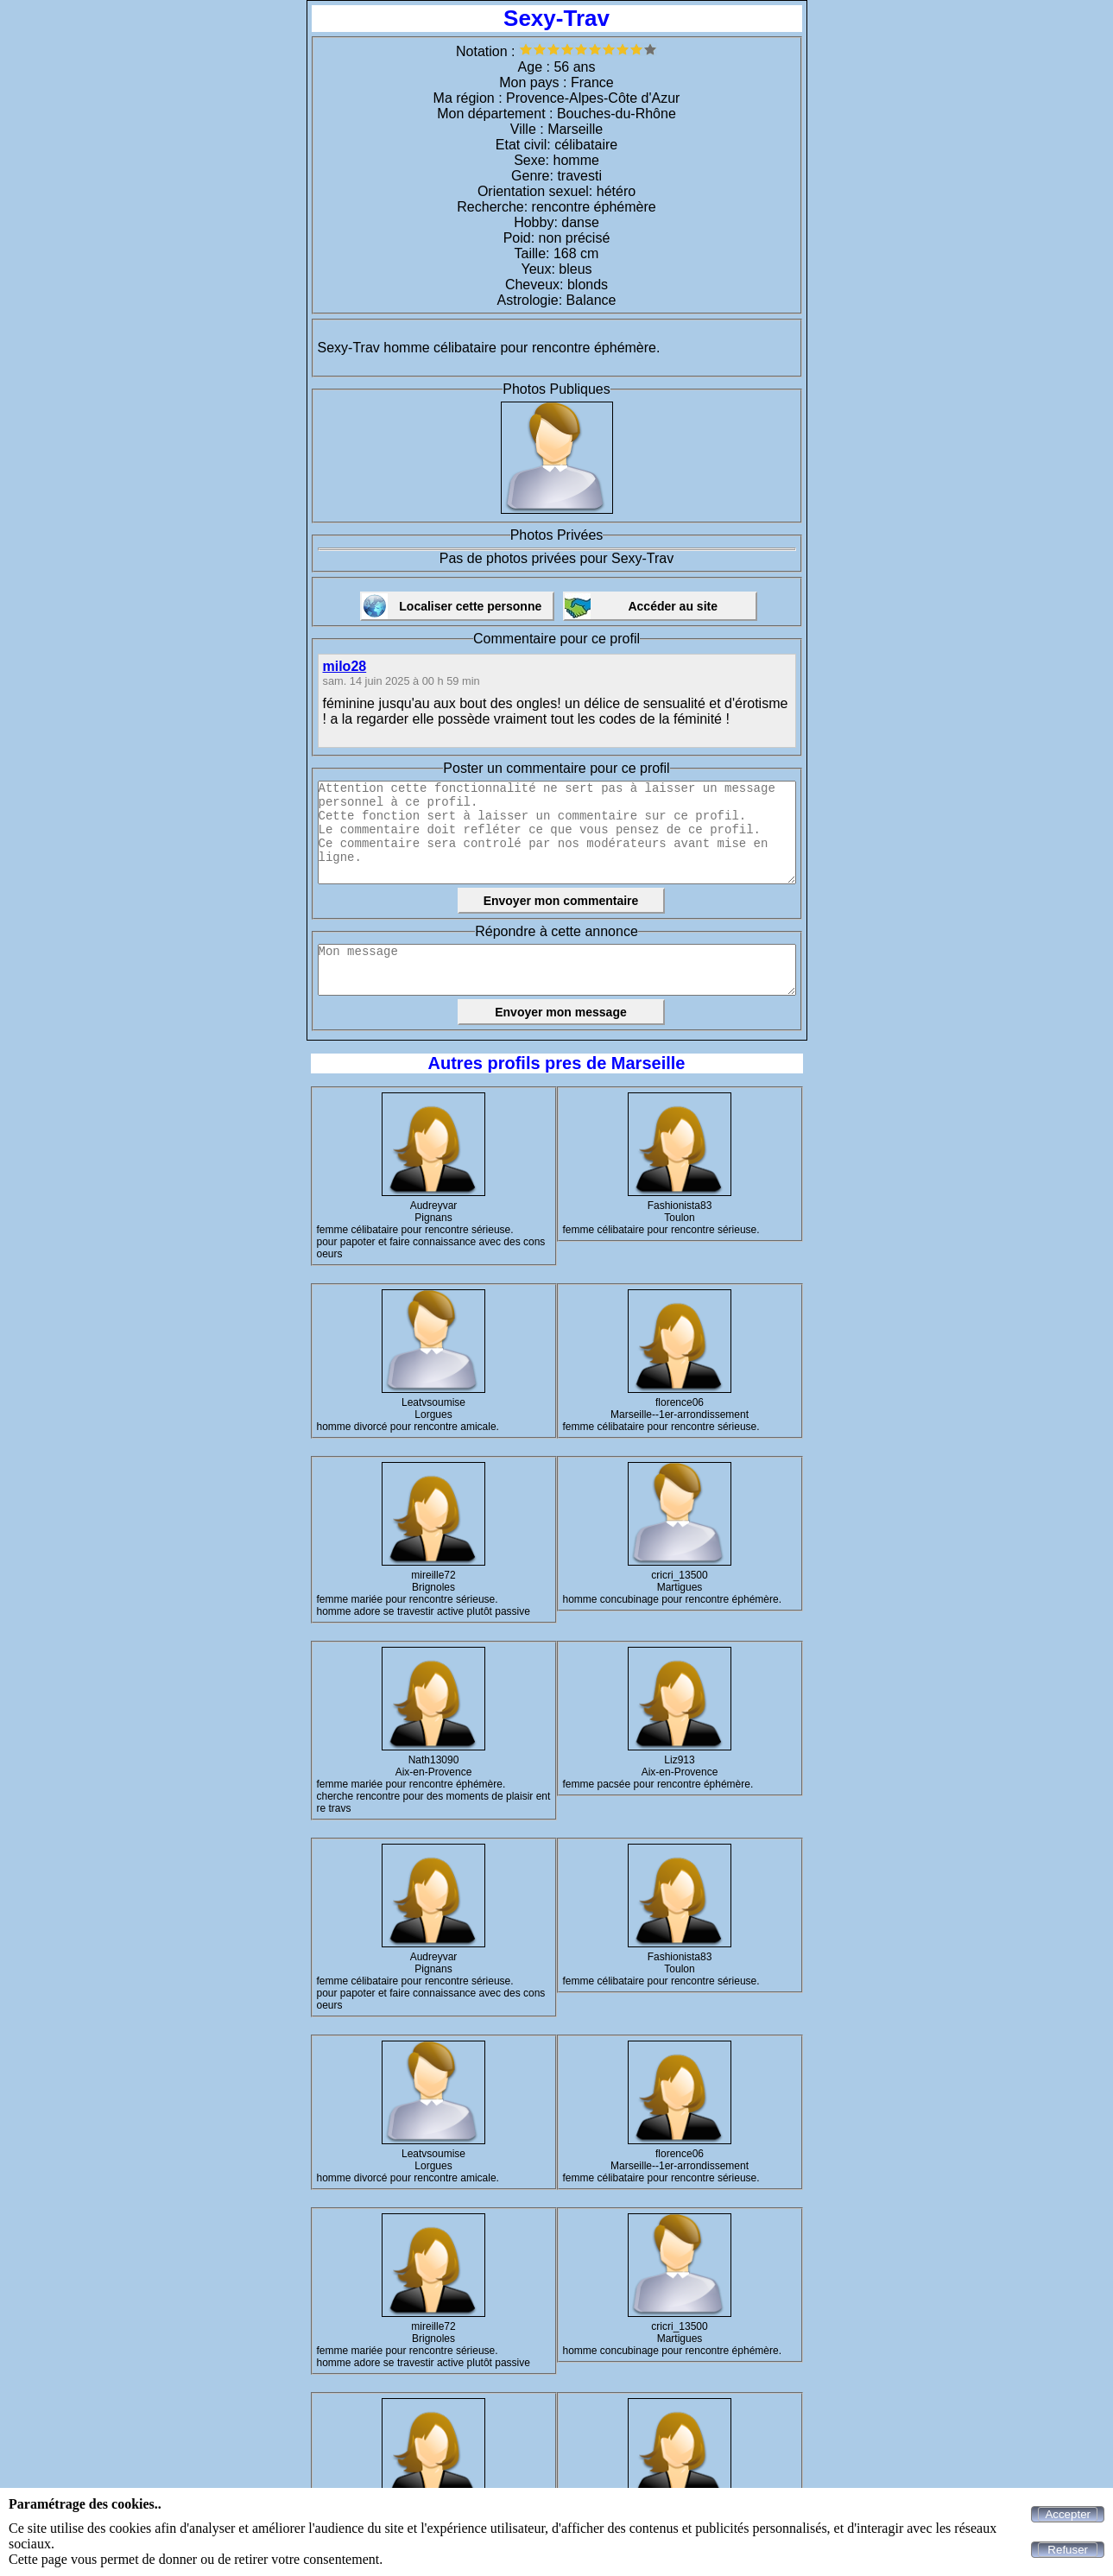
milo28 (345, 666)
